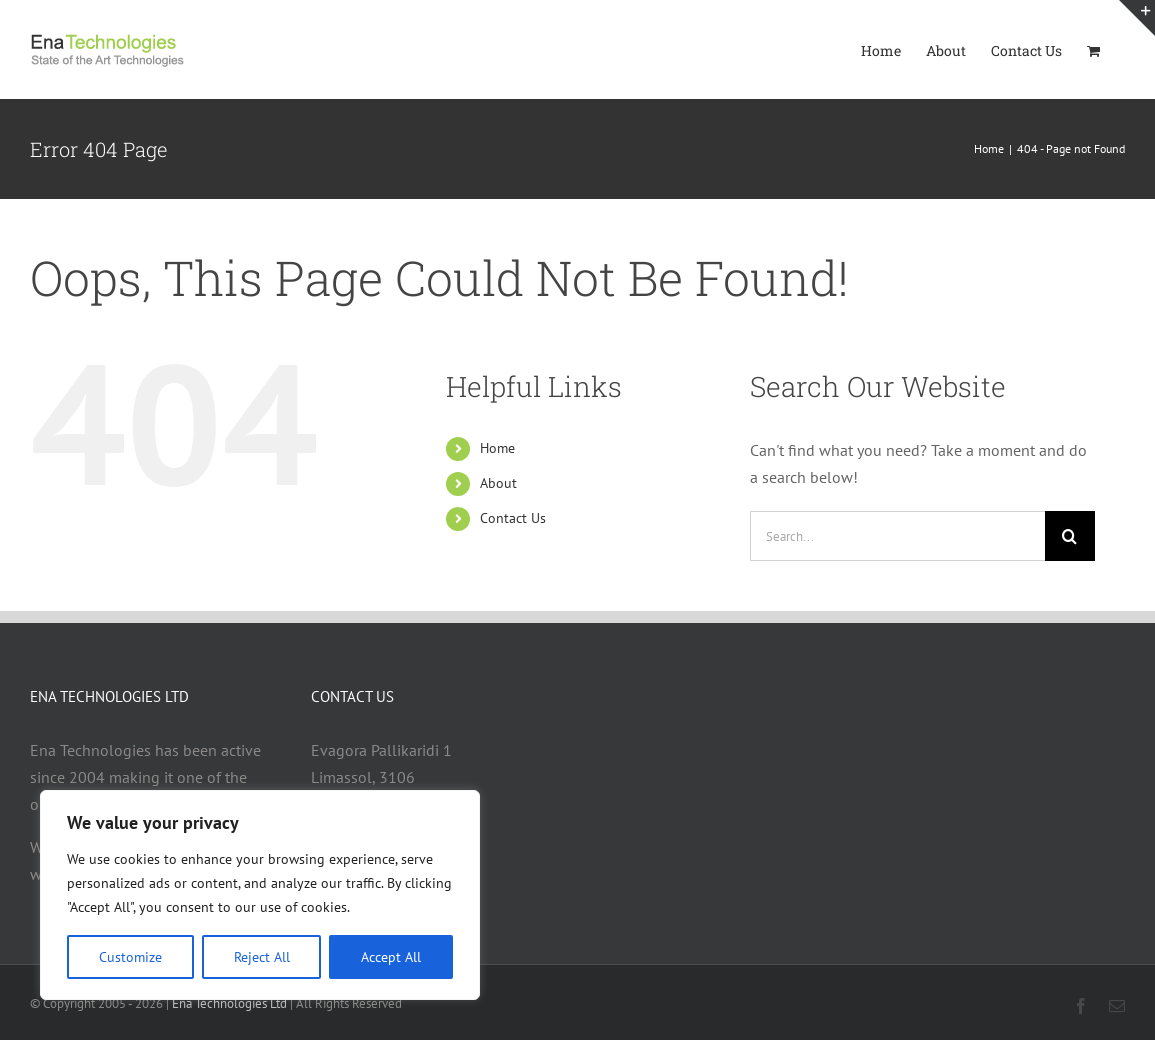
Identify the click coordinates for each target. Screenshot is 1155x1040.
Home (497, 448)
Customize (130, 957)
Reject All (262, 957)
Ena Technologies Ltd (229, 1003)
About (498, 483)
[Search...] (897, 536)
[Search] (1070, 536)
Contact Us (513, 518)
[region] (260, 895)
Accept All (391, 957)
